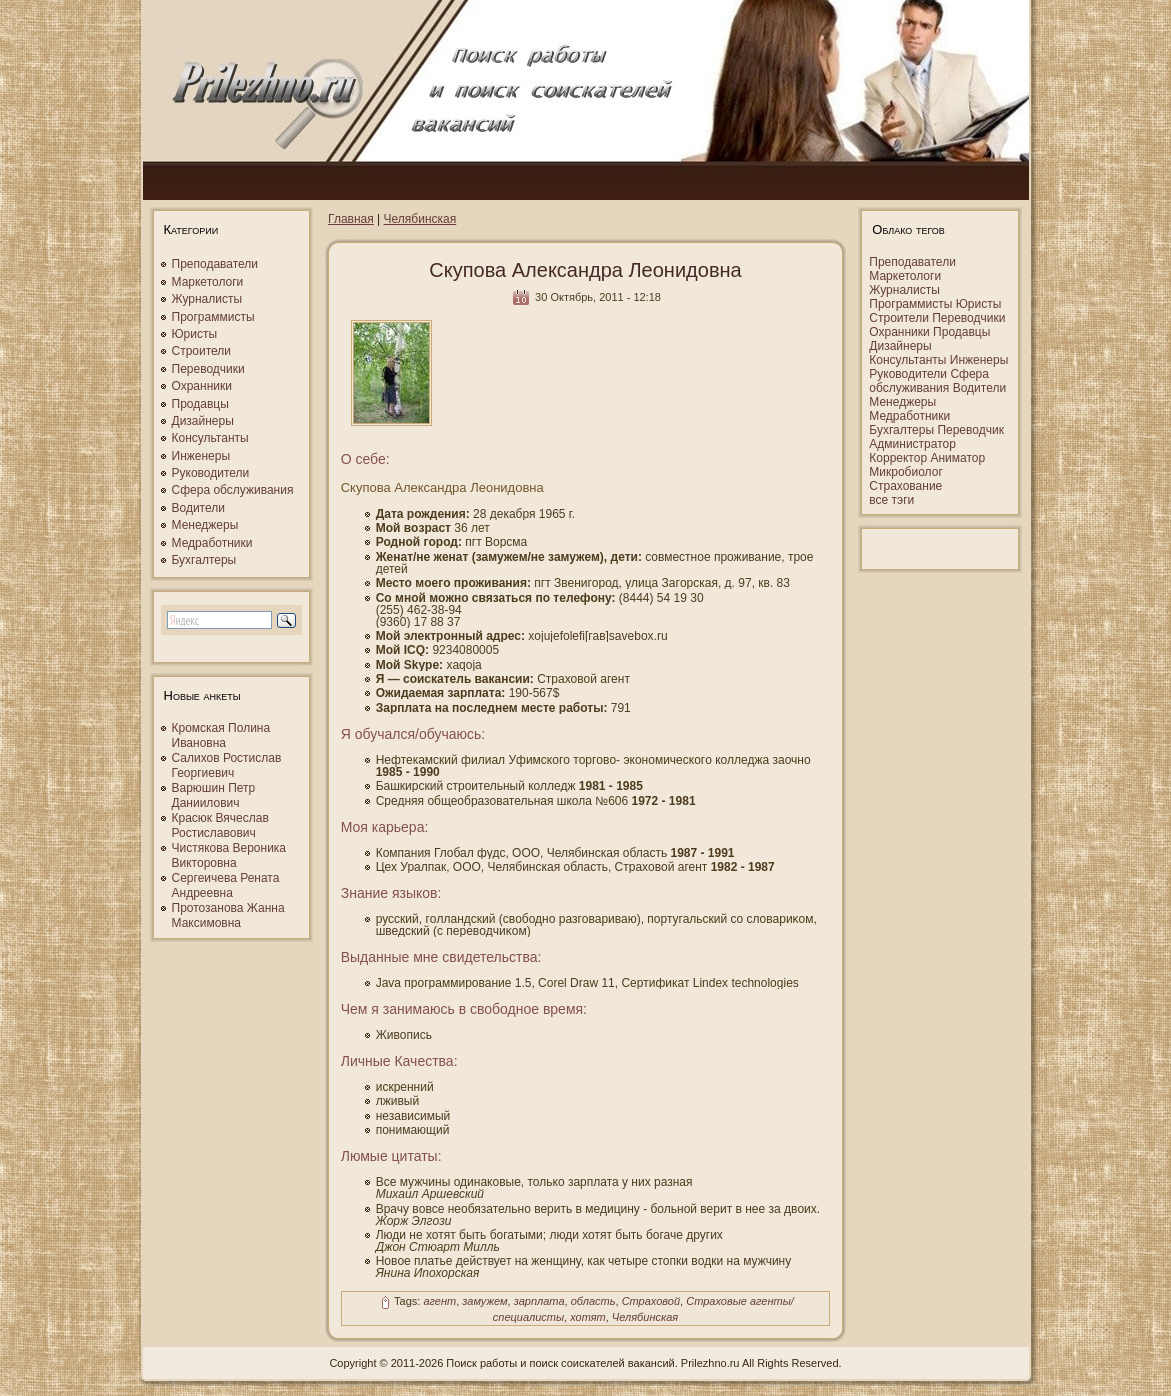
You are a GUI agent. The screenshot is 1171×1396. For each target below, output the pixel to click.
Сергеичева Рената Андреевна (226, 885)
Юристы (195, 334)
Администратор (912, 444)
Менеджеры (205, 525)
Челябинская (420, 219)
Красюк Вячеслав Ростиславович (220, 825)
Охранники (202, 386)
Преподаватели (215, 264)
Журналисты (207, 299)
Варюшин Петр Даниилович (214, 795)
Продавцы (200, 404)
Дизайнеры (203, 421)
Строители (202, 351)
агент (439, 1302)
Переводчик (970, 430)
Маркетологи (208, 282)
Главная (351, 219)
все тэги (891, 500)
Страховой (651, 1302)
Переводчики (208, 369)
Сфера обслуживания (233, 490)
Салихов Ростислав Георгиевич (227, 765)
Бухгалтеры (204, 560)
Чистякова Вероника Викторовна (229, 855)
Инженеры (201, 456)
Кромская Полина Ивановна (221, 735)
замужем (484, 1302)
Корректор (898, 458)
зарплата (539, 1302)
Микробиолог (905, 472)
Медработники (212, 543)
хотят (588, 1317)
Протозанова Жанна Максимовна (228, 915)
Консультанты (210, 438)
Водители (198, 508)
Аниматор (957, 458)
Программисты (213, 317)
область (593, 1302)
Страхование (905, 486)
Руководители (211, 473)
